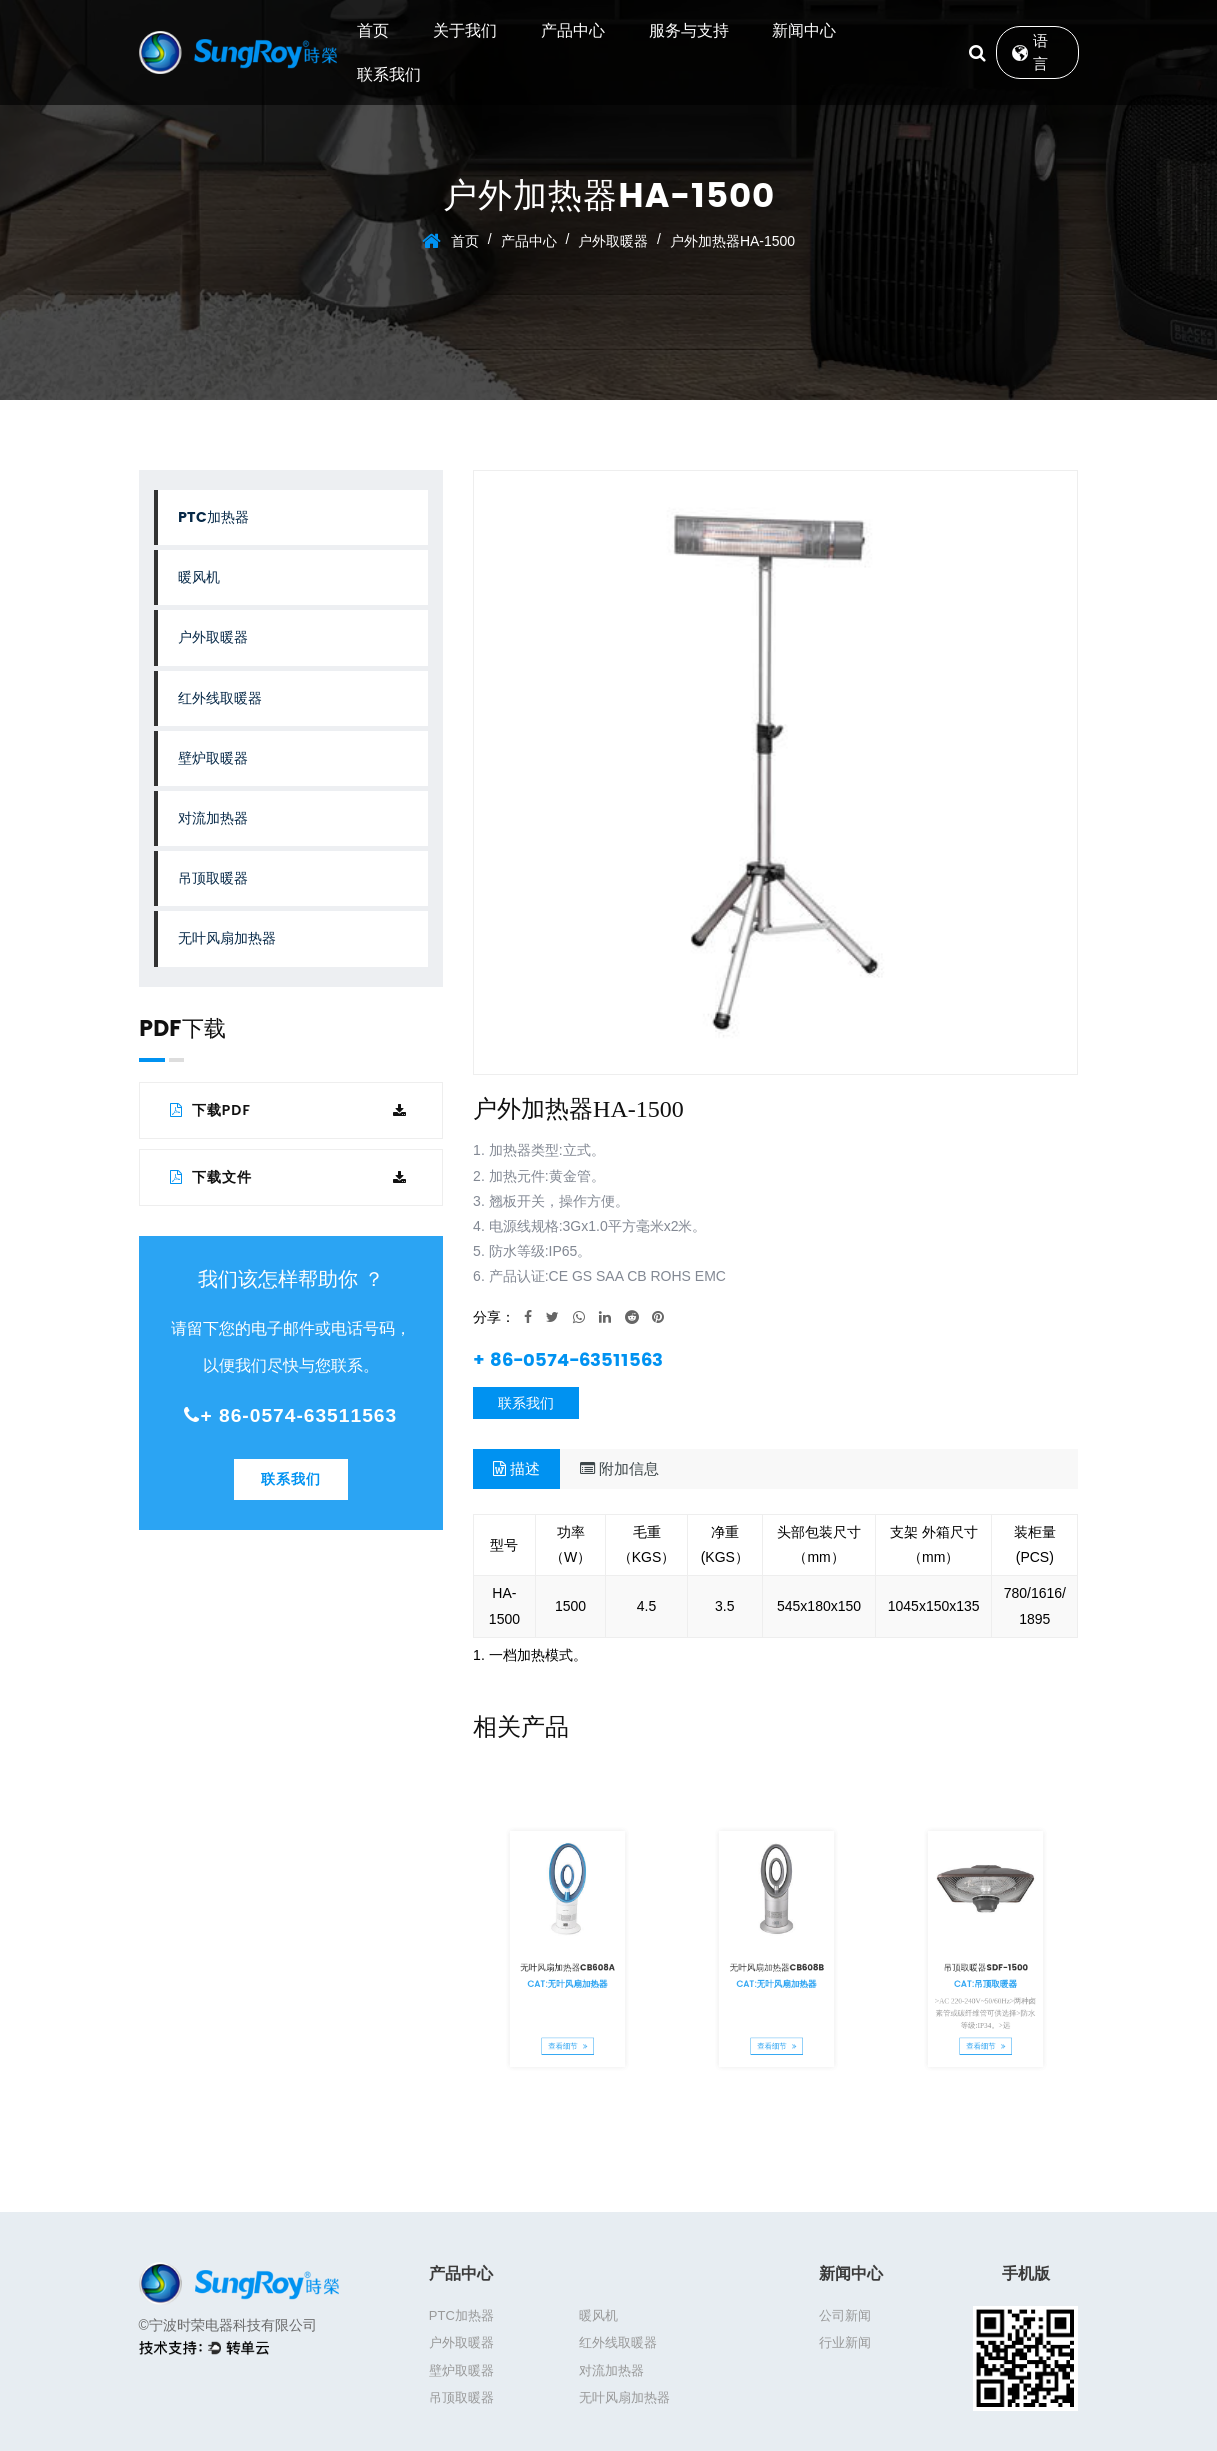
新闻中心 (804, 30)
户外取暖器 (613, 241)
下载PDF (289, 1110)
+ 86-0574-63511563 (290, 1415)
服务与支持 (689, 30)
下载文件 (289, 1177)
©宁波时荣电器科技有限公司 (228, 2325)
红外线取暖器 (220, 698)
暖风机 (199, 577)
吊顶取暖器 (213, 878)
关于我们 (465, 30)
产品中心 (573, 30)
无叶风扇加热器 (227, 938)
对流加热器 (213, 818)
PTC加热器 (213, 517)
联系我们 (389, 74)
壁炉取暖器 (213, 758)
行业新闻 (845, 2342)
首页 (373, 30)
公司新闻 (845, 2315)
